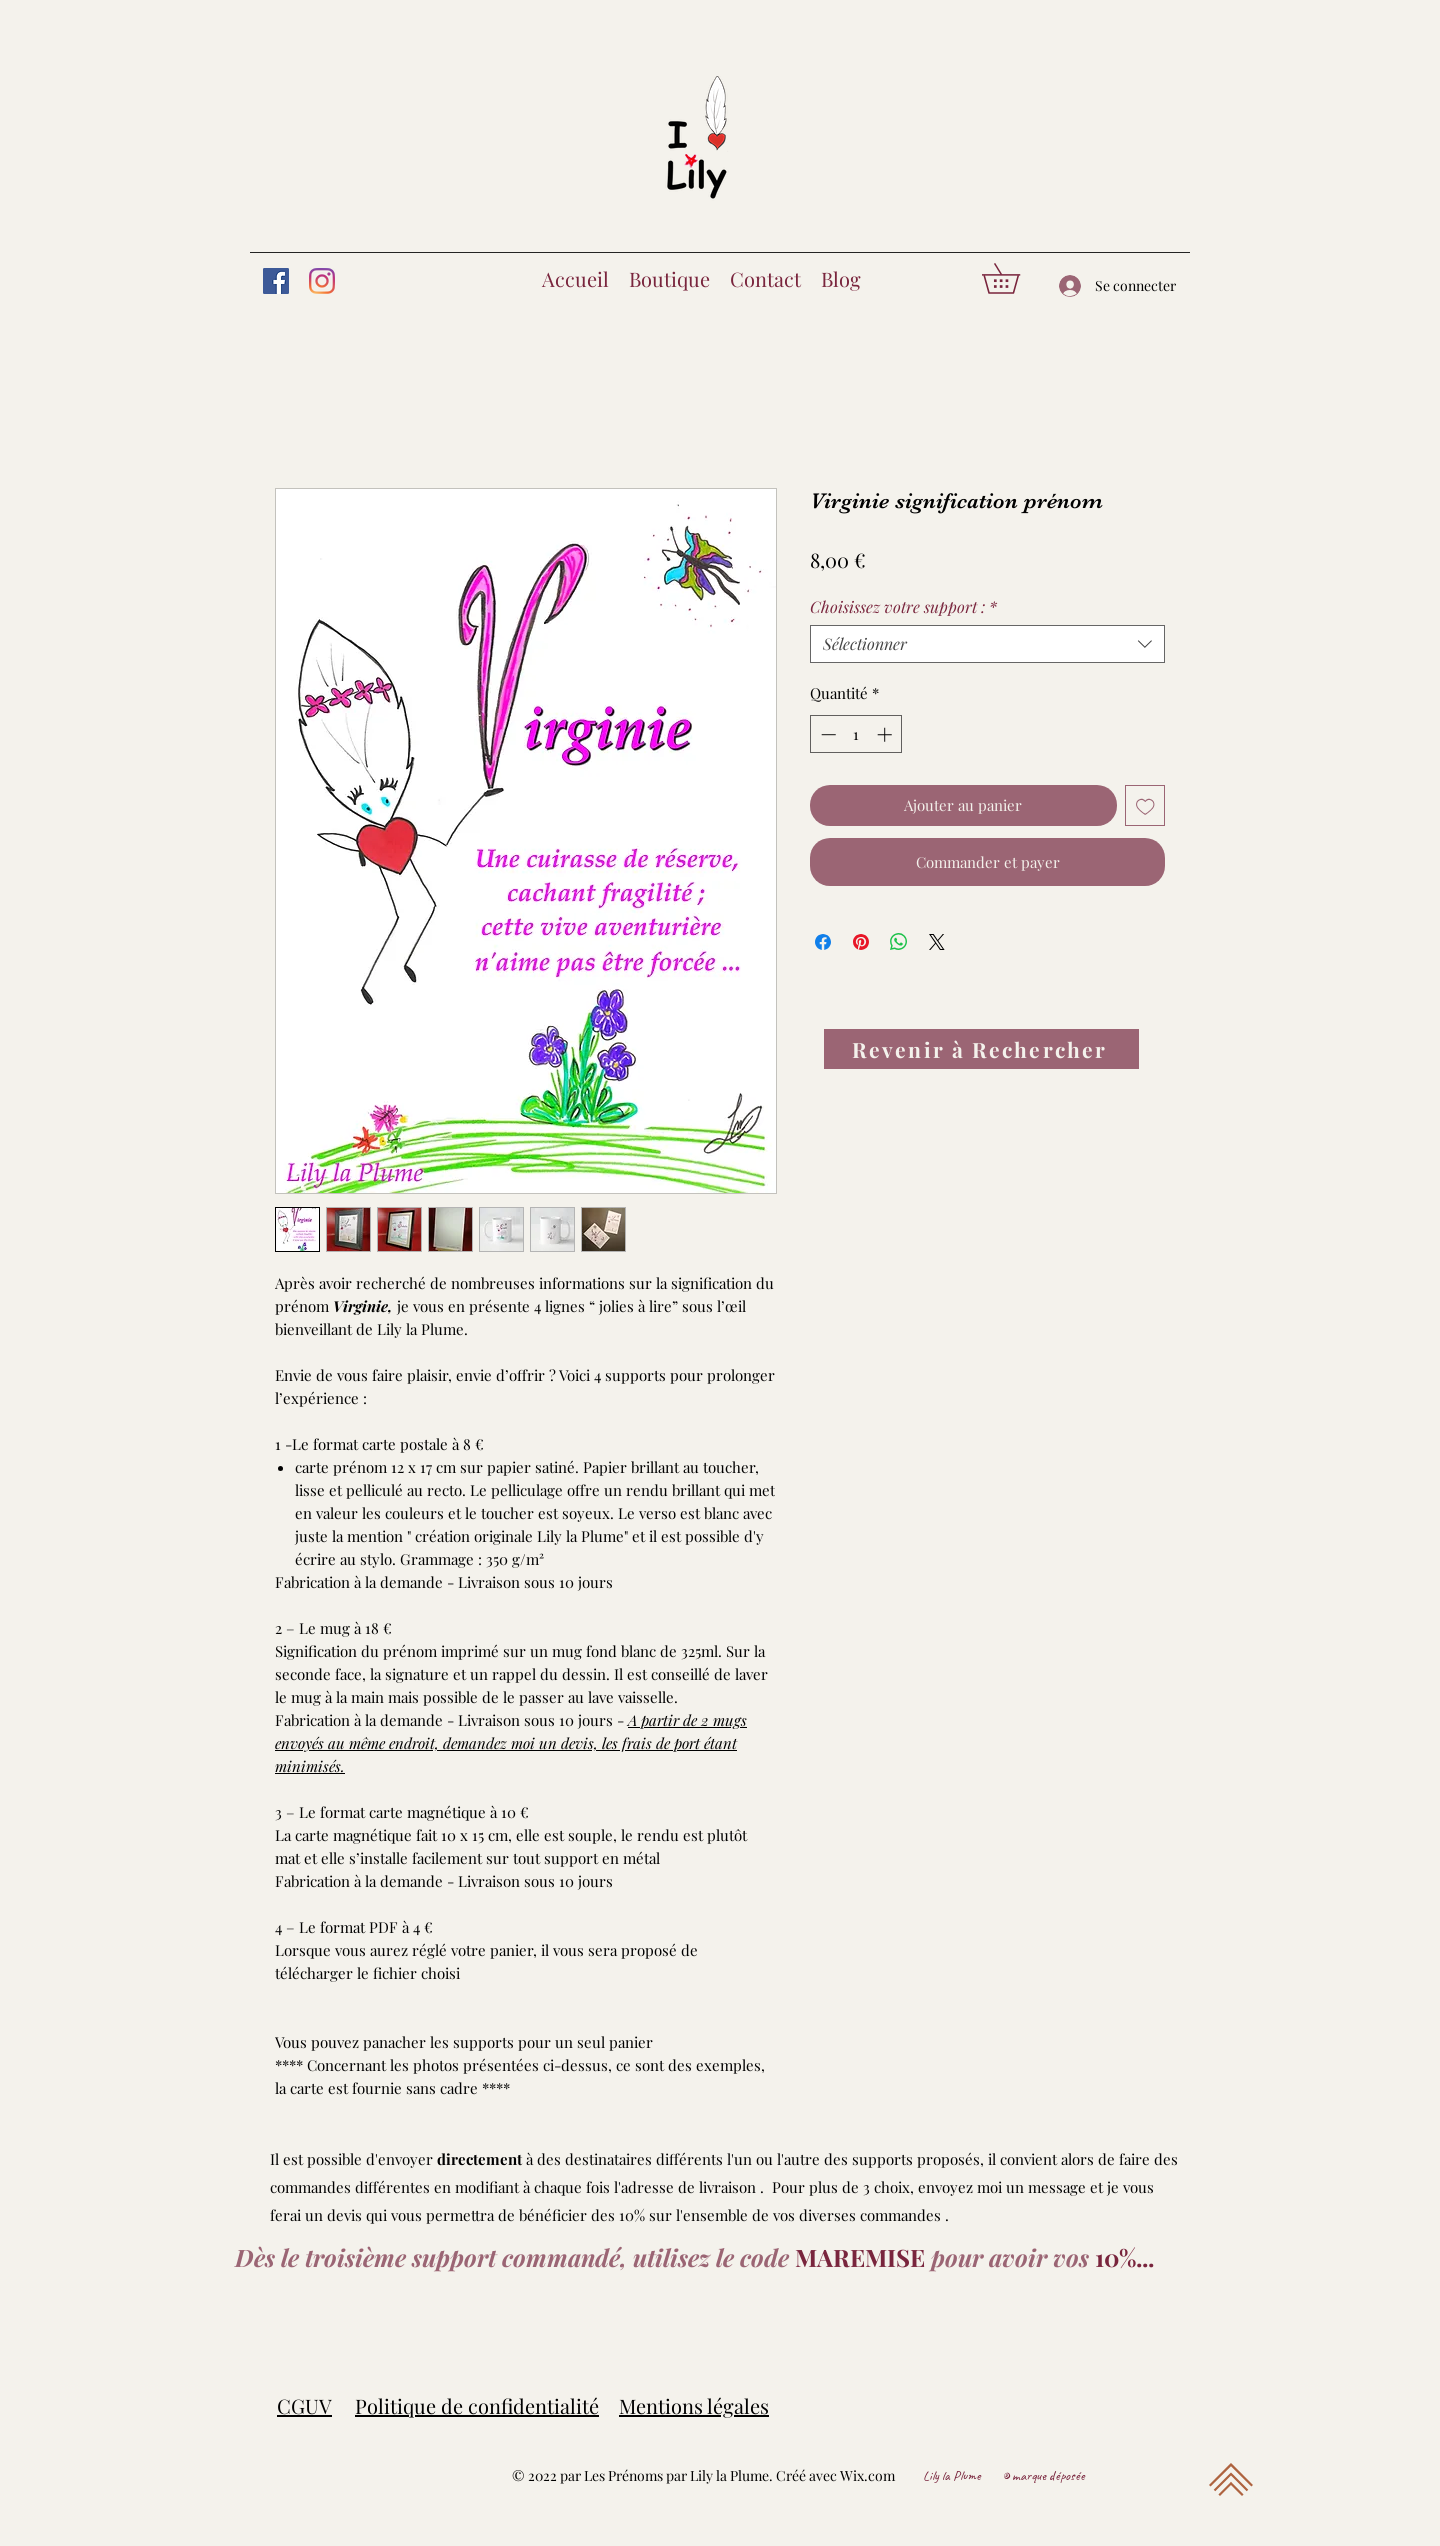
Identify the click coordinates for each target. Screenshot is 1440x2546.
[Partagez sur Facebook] (823, 942)
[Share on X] (937, 942)
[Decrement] (826, 734)
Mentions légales (694, 2405)
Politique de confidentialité (477, 2405)
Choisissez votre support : (903, 607)
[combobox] (987, 644)
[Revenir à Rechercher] (981, 1049)
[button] (1015, 278)
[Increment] (886, 734)
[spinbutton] (856, 734)
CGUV (304, 2405)
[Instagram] (322, 281)
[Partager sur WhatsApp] (899, 942)
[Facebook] (276, 281)
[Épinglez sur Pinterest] (861, 942)
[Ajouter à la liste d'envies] (1145, 805)
